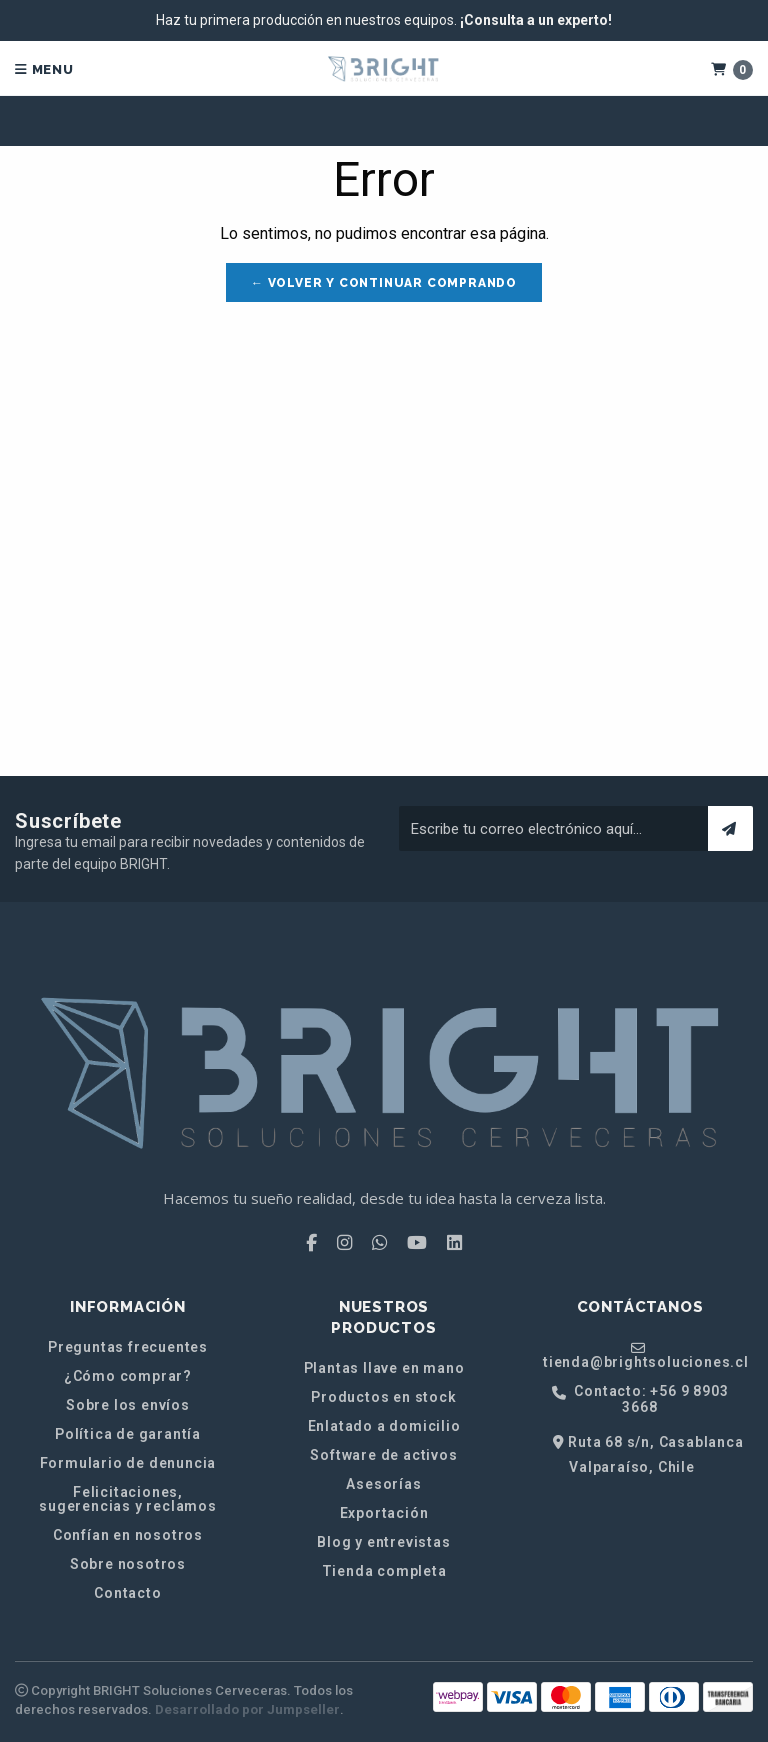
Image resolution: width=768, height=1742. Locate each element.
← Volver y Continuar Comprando (384, 283)
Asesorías (383, 1484)
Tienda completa (384, 1571)
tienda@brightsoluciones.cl (646, 1355)
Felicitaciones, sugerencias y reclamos (128, 1499)
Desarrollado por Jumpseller (247, 1709)
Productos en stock (383, 1397)
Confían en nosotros (128, 1535)
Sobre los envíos (128, 1405)
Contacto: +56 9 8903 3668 (640, 1398)
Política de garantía (128, 1434)
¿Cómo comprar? (128, 1376)
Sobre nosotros (128, 1564)
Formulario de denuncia (128, 1463)
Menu (44, 69)
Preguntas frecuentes (128, 1347)
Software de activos (383, 1455)
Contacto (127, 1593)
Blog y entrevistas (383, 1542)
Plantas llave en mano (384, 1368)
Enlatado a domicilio (384, 1426)
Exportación (384, 1513)
